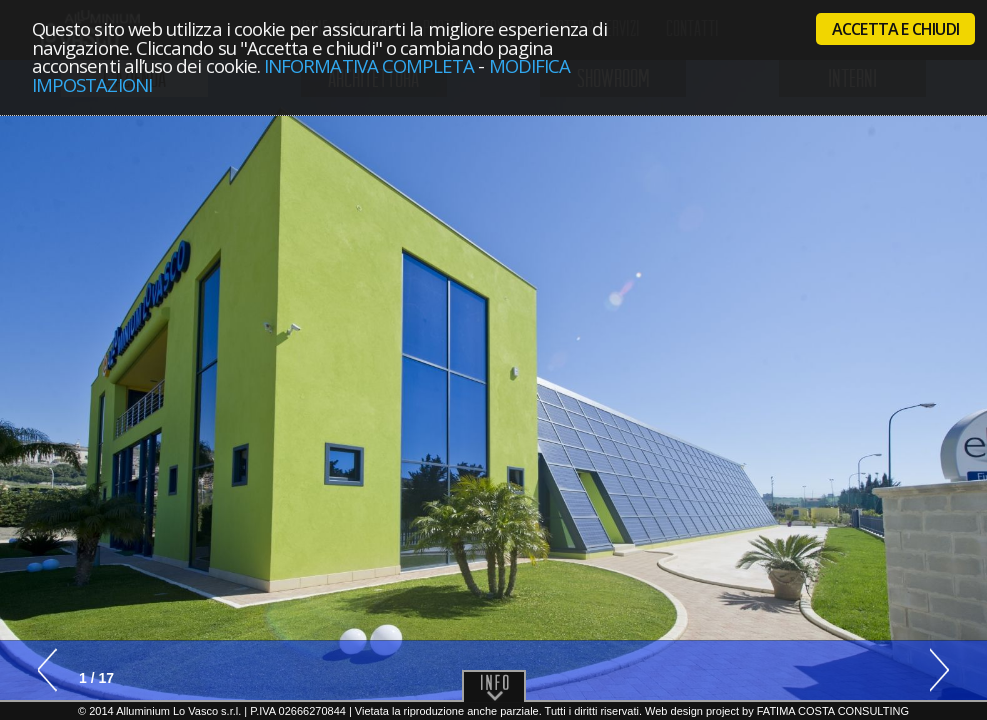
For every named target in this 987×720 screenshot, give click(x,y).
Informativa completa (369, 65)
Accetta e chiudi (895, 29)
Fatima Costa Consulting (833, 711)
